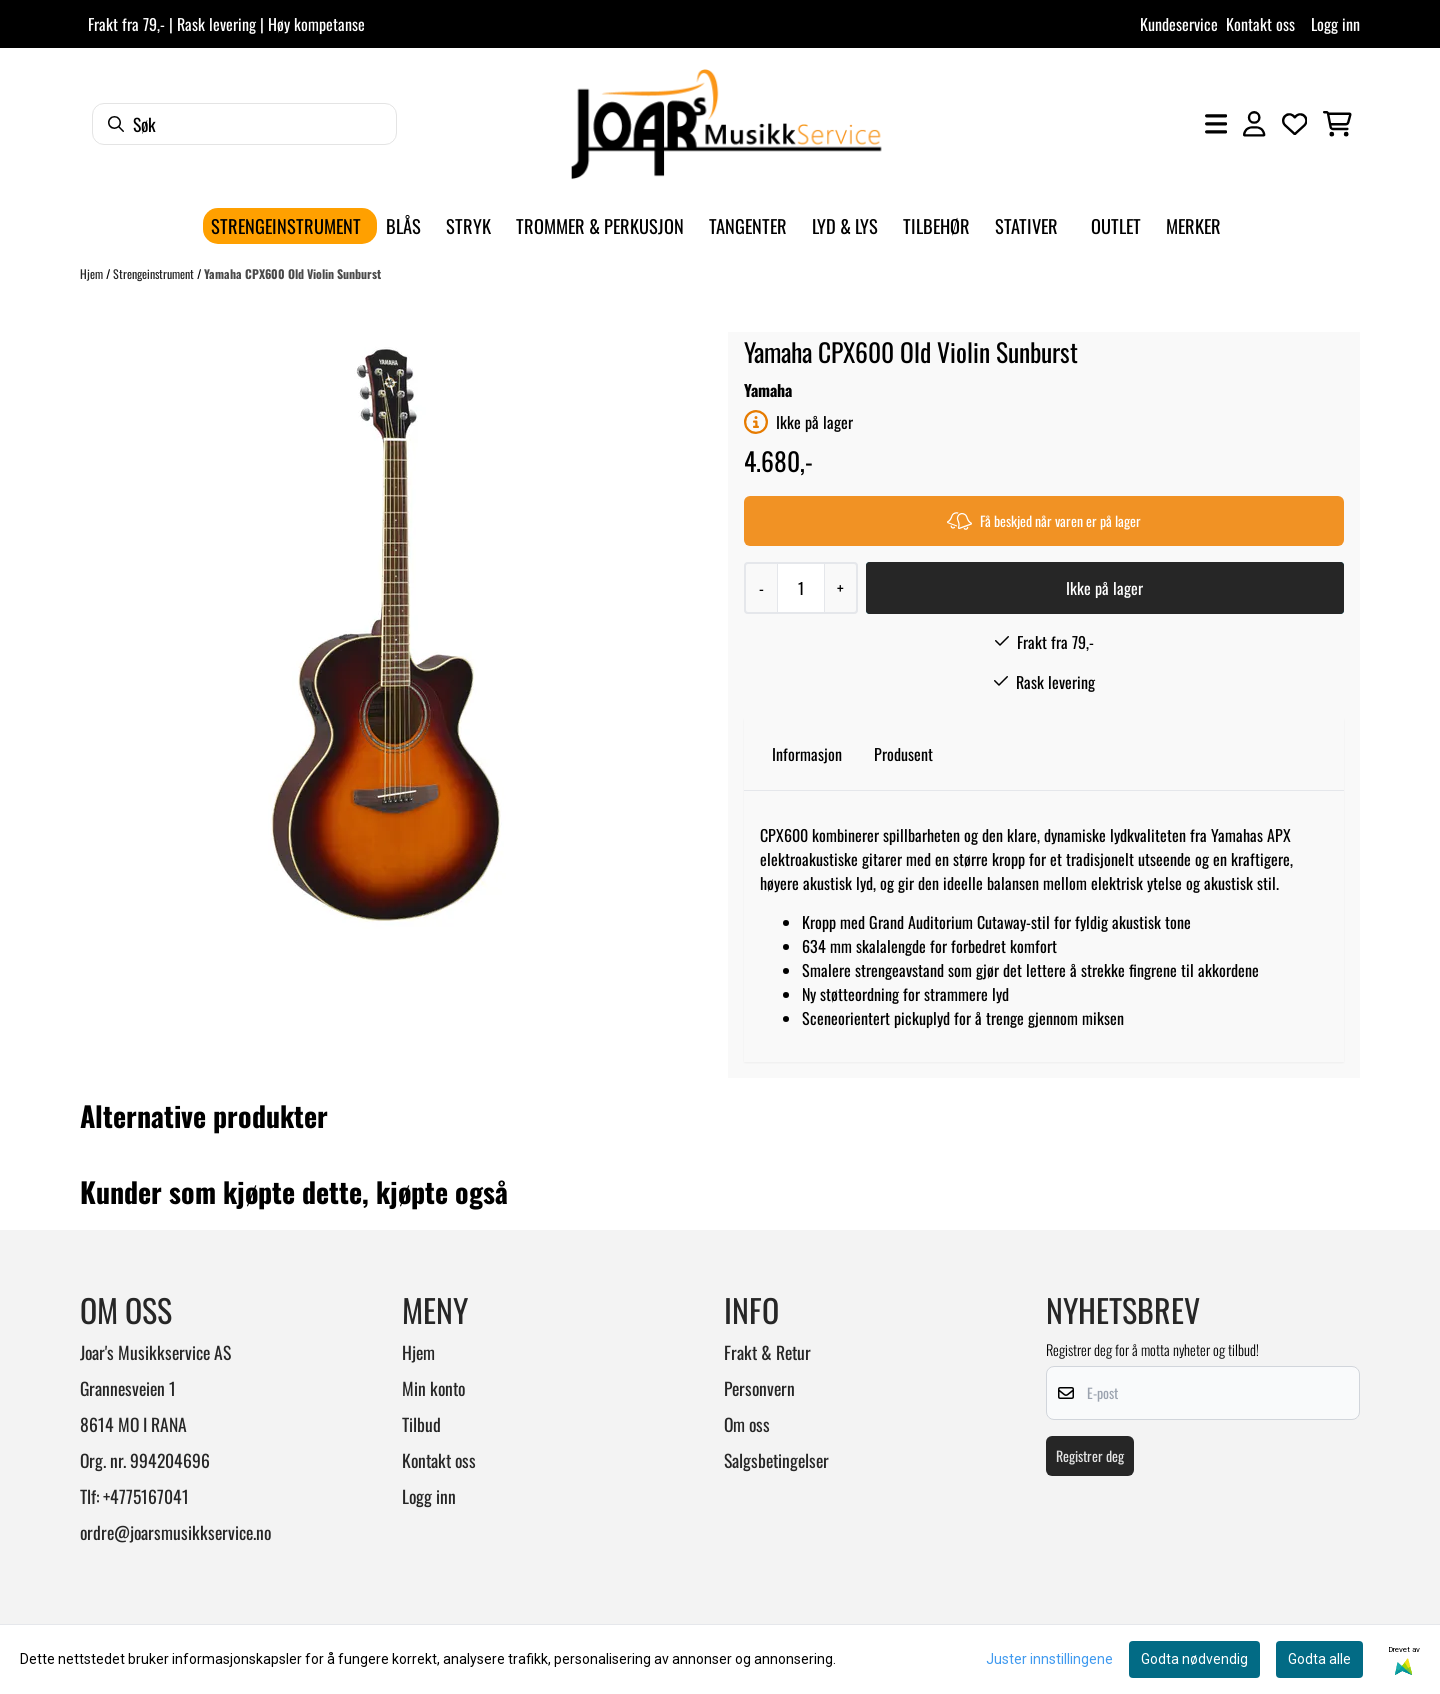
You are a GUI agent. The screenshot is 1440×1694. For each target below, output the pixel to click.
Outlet (1116, 225)
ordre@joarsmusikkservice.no (175, 1532)
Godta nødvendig (1194, 1659)
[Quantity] (800, 588)
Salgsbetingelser (776, 1460)
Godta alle (1319, 1659)
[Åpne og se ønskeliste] (1295, 124)
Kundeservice (1179, 24)
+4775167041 (146, 1496)
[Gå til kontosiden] (1254, 124)
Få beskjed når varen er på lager (1044, 520)
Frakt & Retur (767, 1352)
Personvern (759, 1388)
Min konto (433, 1388)
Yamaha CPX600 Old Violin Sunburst (292, 273)
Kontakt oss (1260, 24)
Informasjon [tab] (807, 754)
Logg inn (1335, 24)
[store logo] (726, 124)
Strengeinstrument (155, 273)
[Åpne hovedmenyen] (1216, 124)
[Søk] (244, 124)
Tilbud (421, 1424)
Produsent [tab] (903, 754)
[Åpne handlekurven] (1337, 124)
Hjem (93, 273)
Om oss (747, 1424)
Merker (1193, 225)
